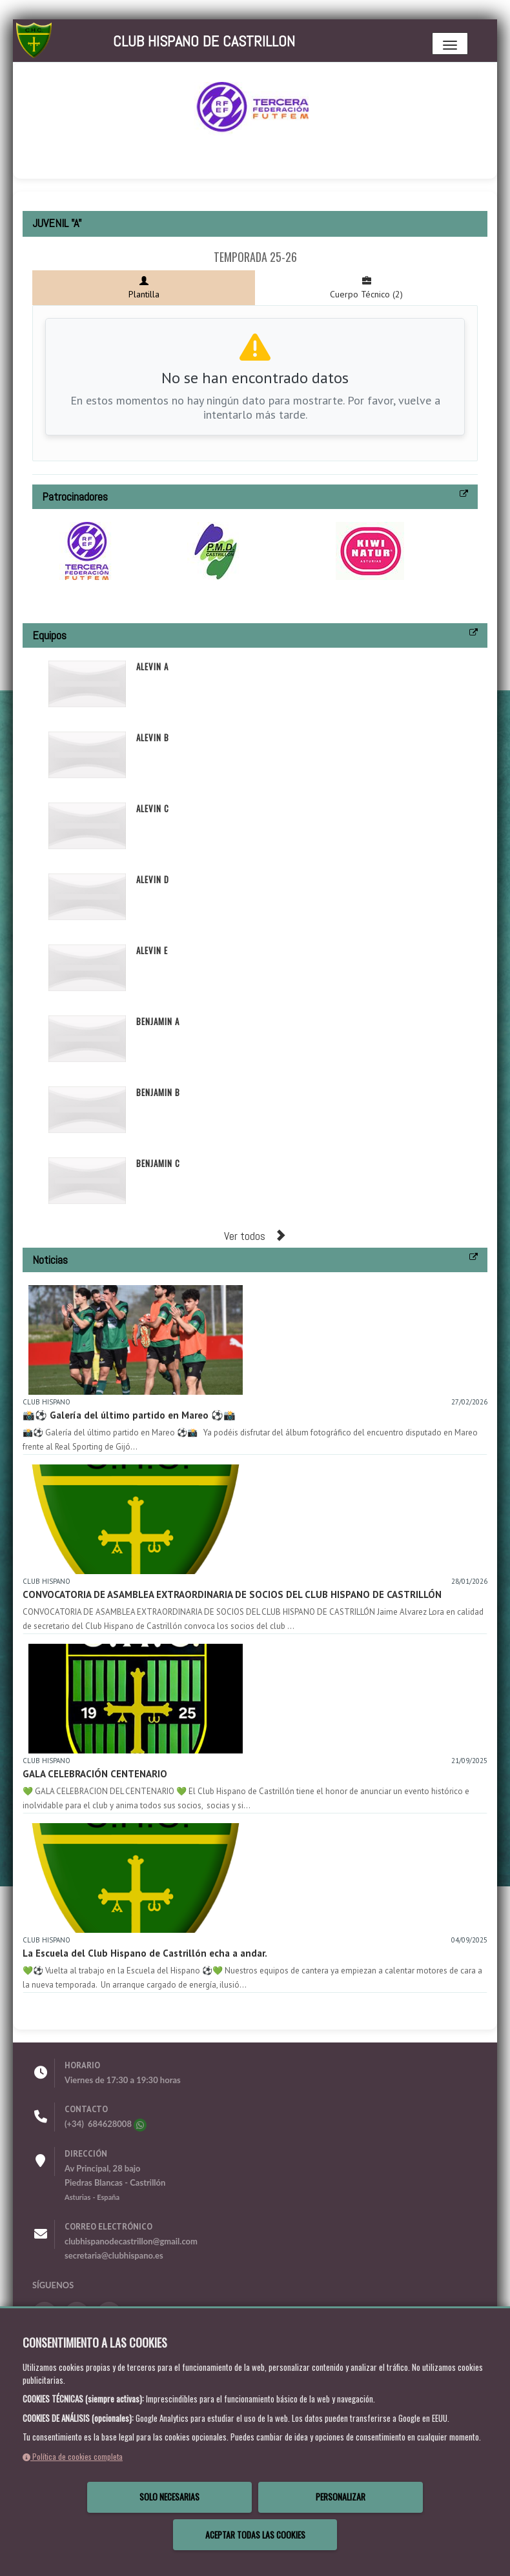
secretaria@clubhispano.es (114, 2255)
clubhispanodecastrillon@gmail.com (131, 2241)
